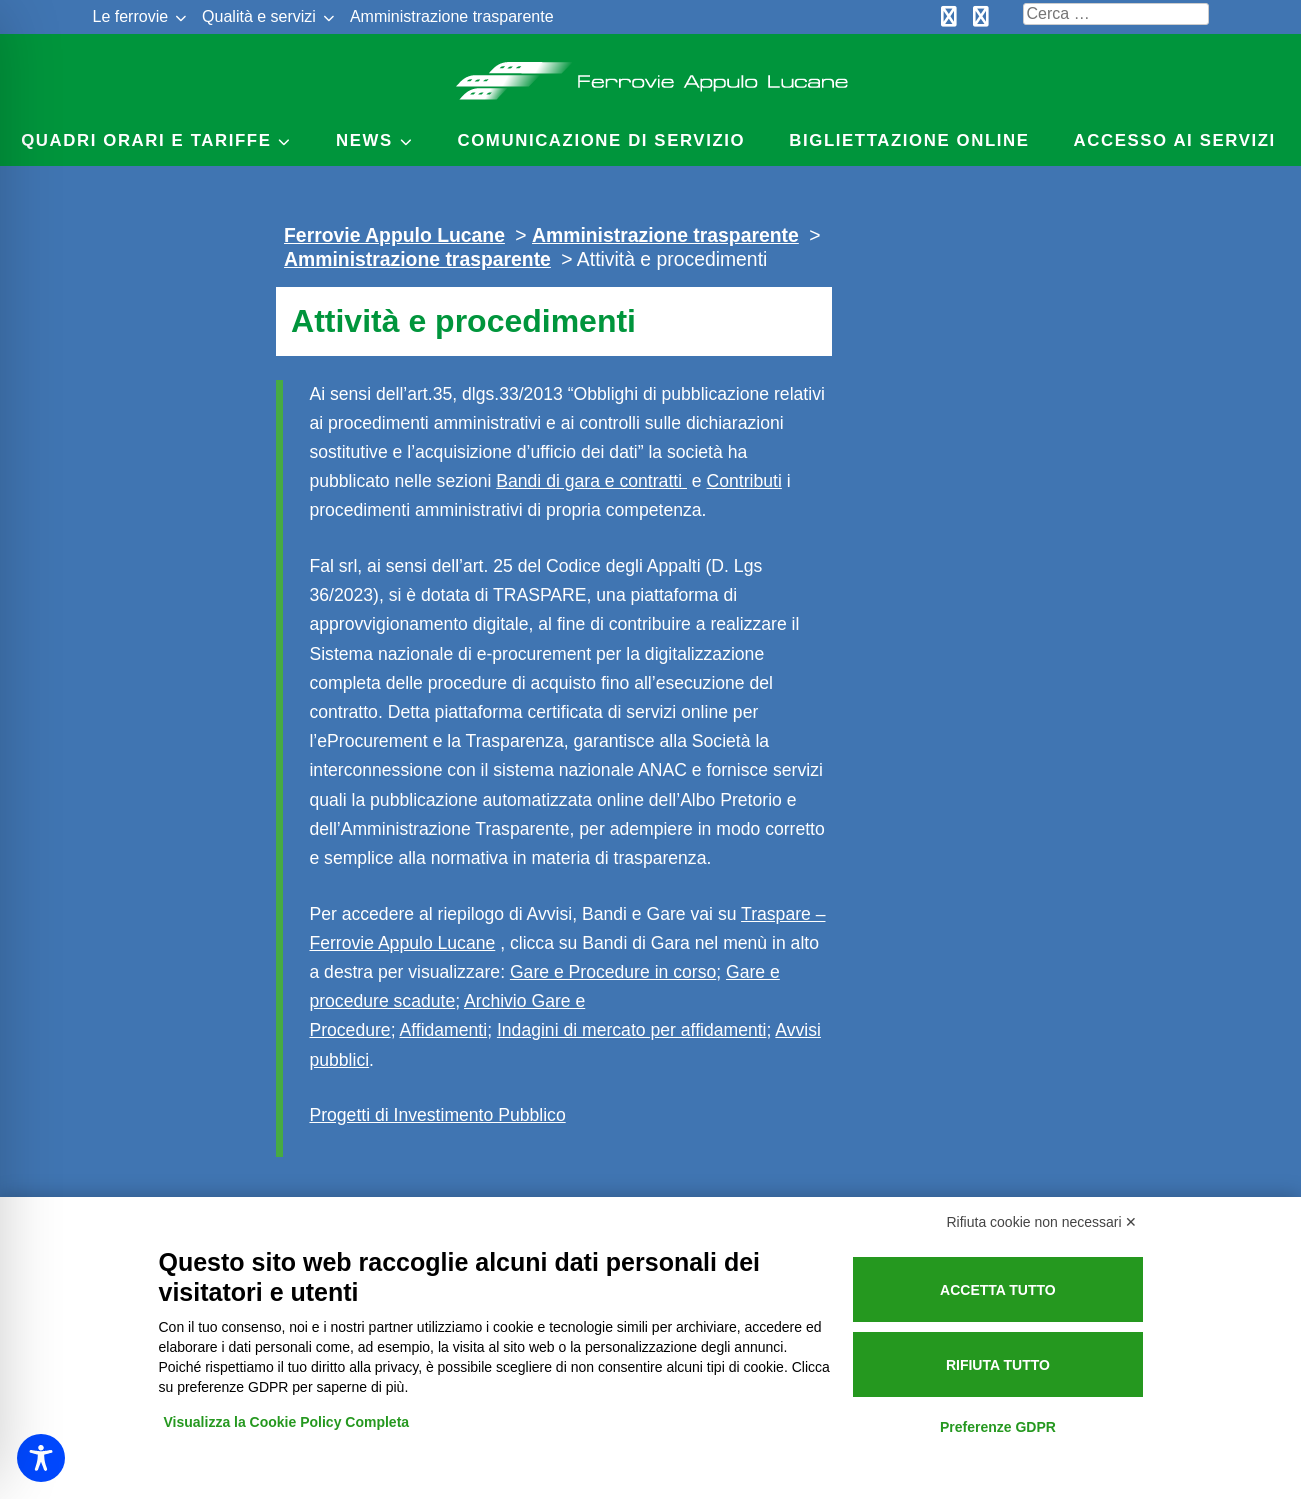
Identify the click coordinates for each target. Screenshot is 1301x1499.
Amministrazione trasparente (452, 16)
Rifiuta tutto (998, 1365)
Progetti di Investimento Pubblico (437, 1115)
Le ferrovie (131, 16)
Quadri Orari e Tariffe (146, 140)
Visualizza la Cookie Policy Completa (287, 1422)
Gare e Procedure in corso (613, 972)
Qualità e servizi (259, 16)
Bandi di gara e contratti (591, 481)
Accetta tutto (998, 1290)
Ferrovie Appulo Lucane (650, 75)
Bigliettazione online (909, 140)
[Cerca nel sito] (1116, 14)
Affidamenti (443, 1030)
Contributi (744, 481)
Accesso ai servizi (1175, 140)
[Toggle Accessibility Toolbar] (41, 1458)
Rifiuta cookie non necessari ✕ (1042, 1222)
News (364, 140)
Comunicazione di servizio (602, 140)
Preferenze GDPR (998, 1427)
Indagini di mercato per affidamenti (632, 1030)
